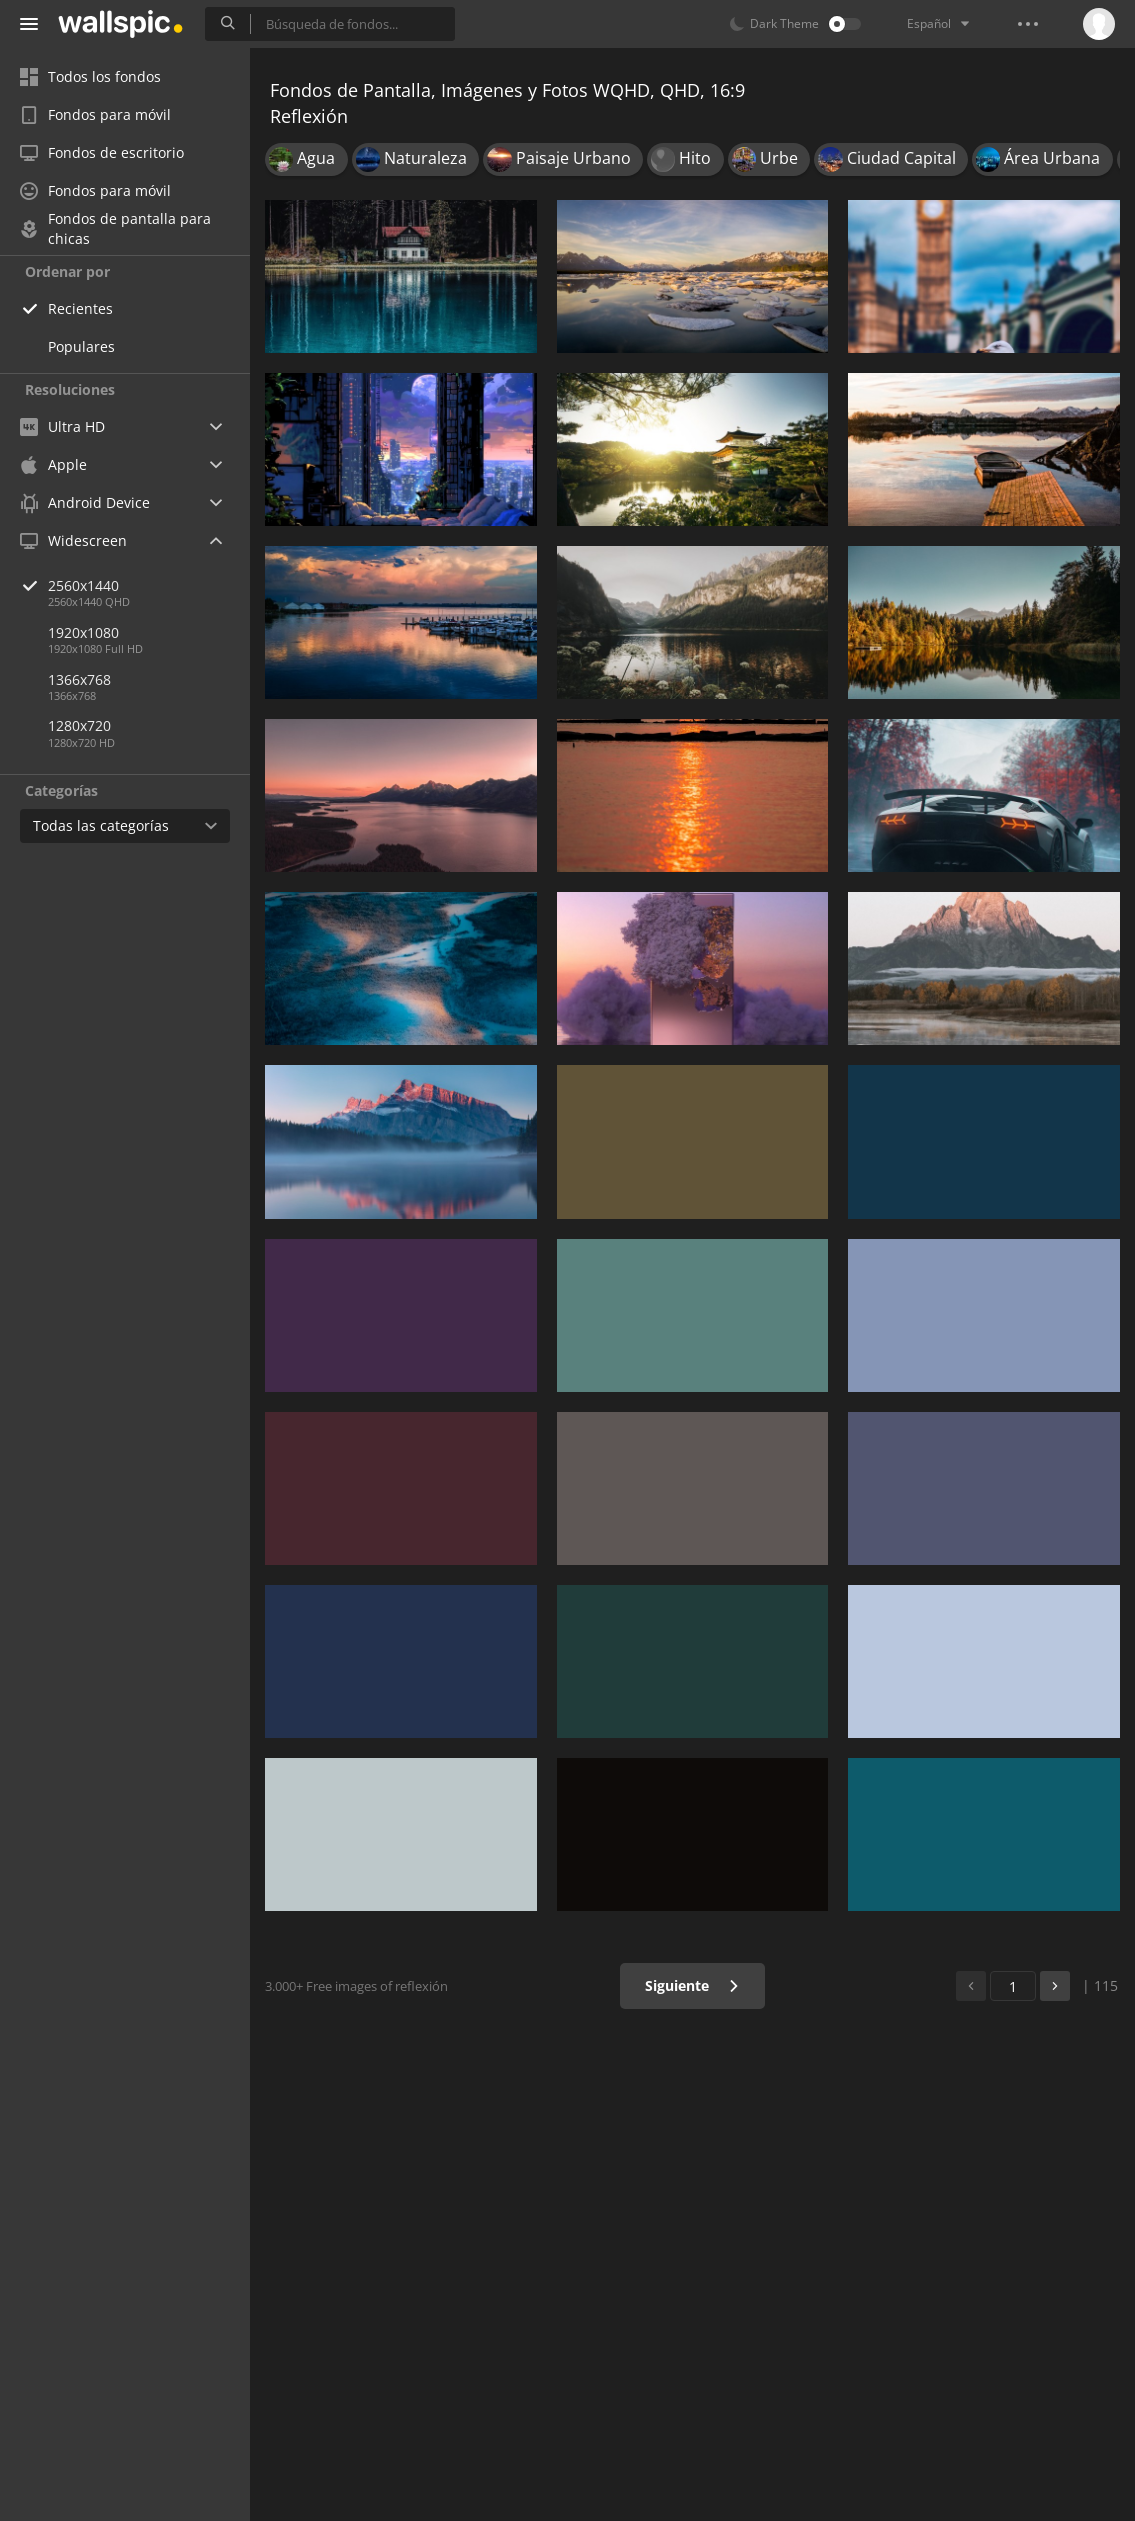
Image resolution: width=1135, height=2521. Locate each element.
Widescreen (73, 540)
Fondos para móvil (95, 114)
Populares (81, 346)
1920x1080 (83, 632)
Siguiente (692, 1985)
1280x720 (79, 725)
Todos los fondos (90, 76)
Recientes (80, 308)
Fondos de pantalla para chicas (115, 229)
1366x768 (79, 679)
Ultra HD (62, 426)
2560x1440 (149, 585)
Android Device (85, 503)
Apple (53, 464)
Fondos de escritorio (102, 152)
